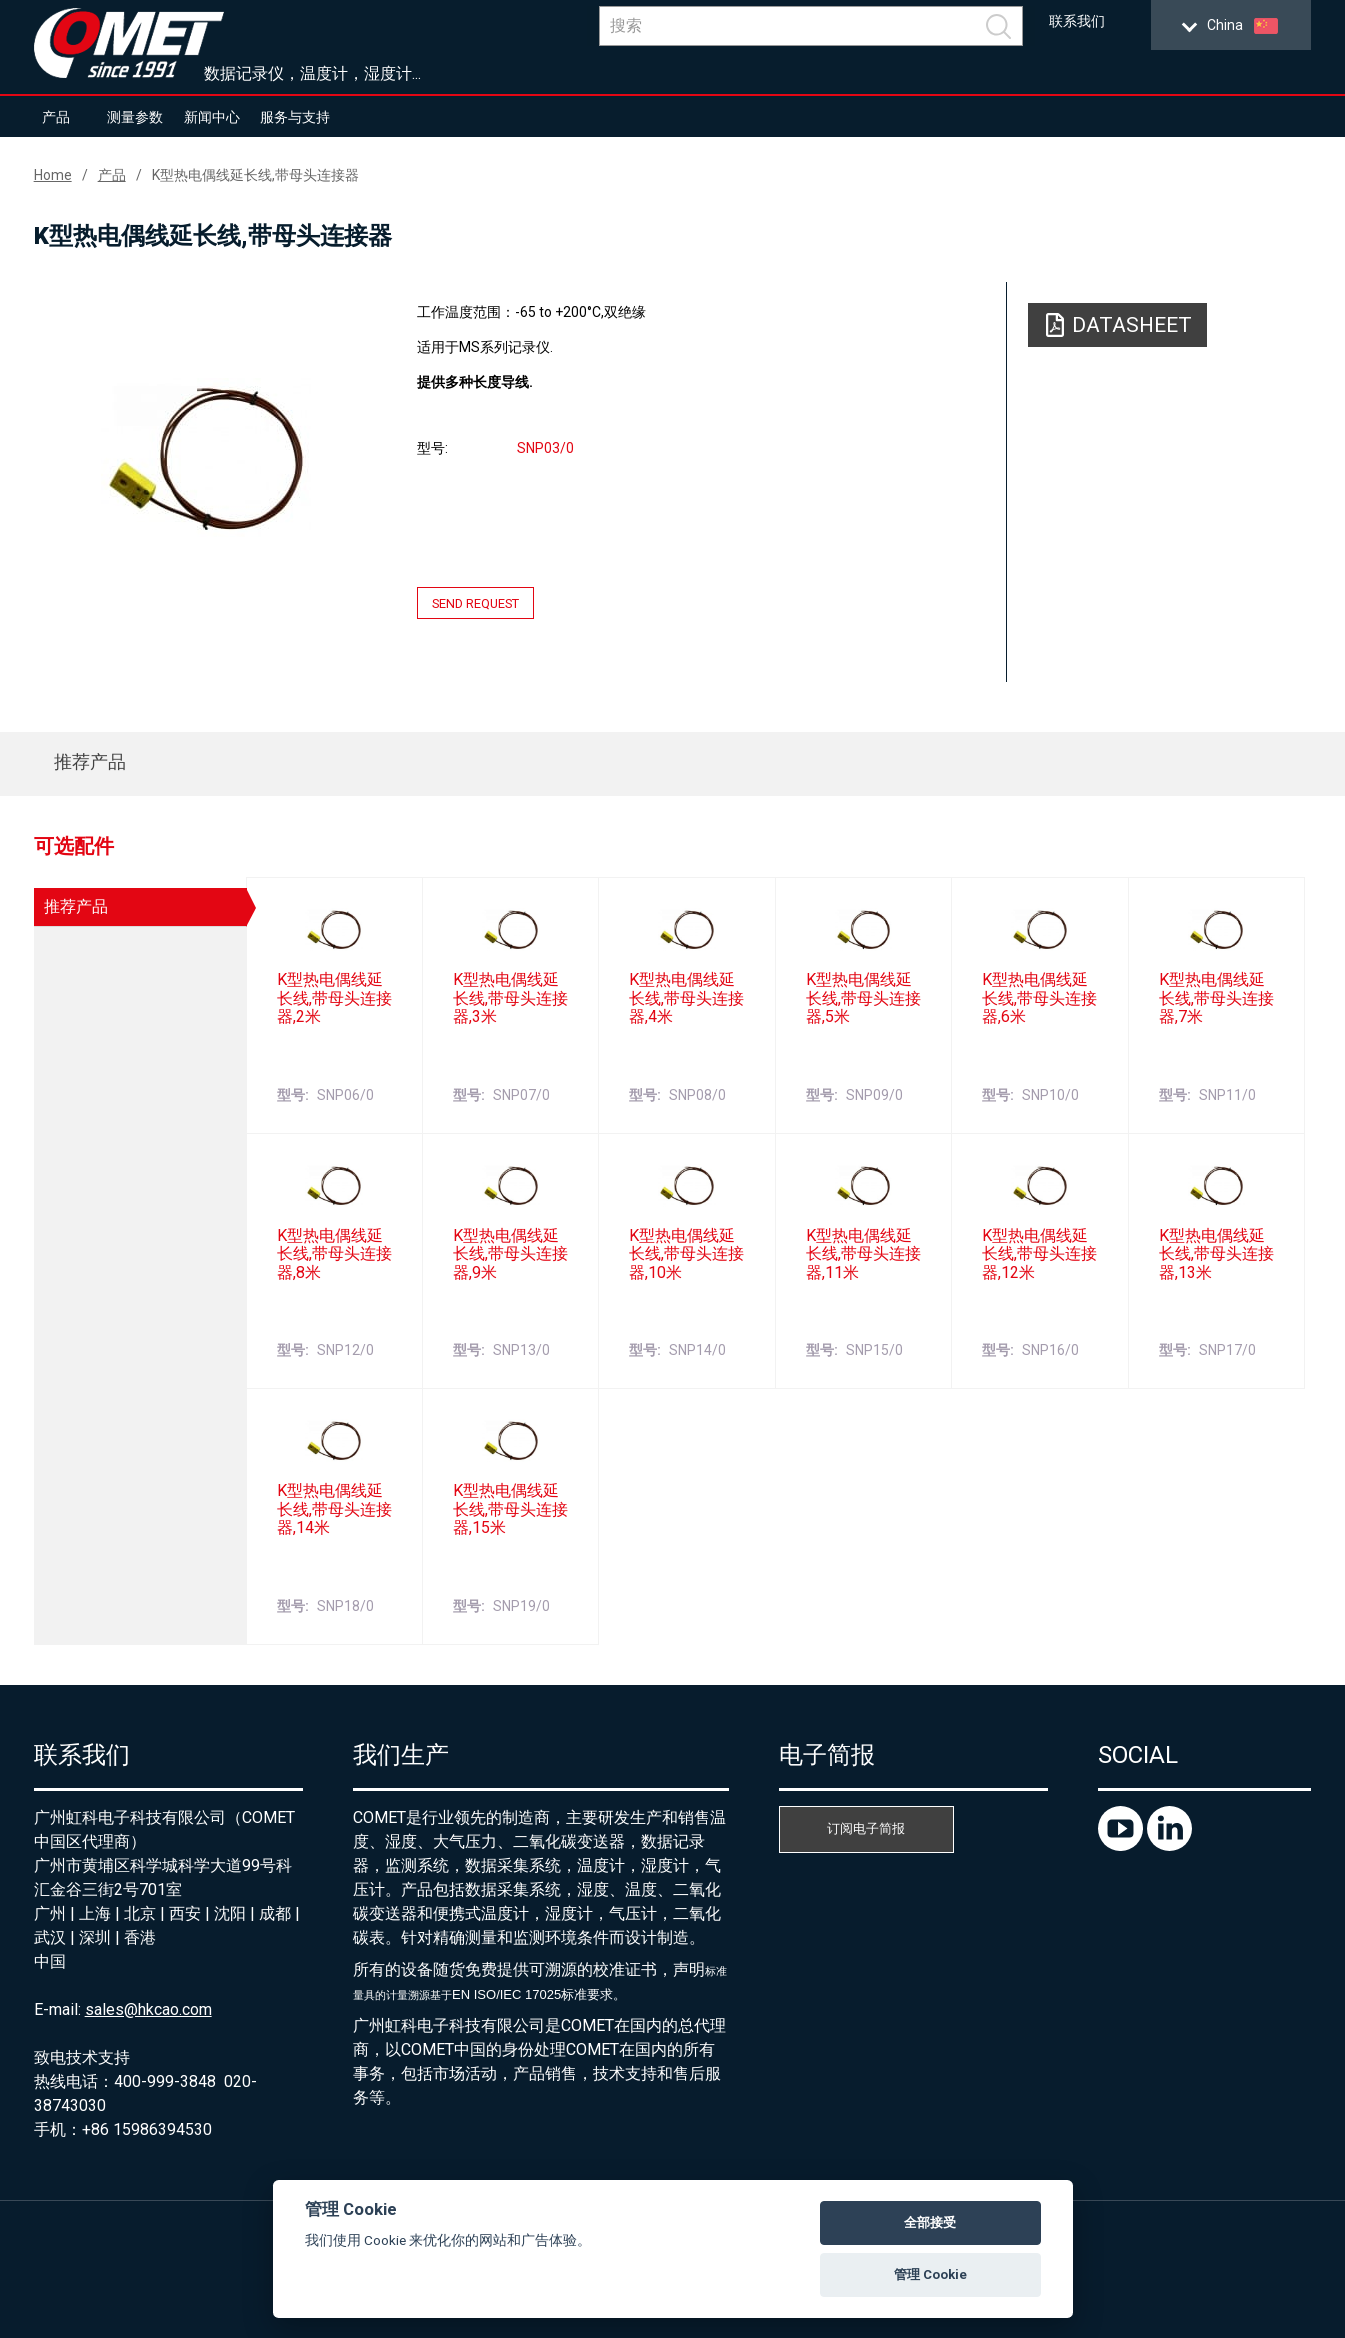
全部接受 (930, 2222)
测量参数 (135, 117)
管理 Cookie (930, 2274)
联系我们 (1077, 21)
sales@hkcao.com (148, 2009)
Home (53, 175)
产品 (56, 117)
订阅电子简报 (866, 1828)
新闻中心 (212, 117)
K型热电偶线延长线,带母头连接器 (255, 175)
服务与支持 (295, 117)
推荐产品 (90, 761)
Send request (475, 603)
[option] (206, 457)
